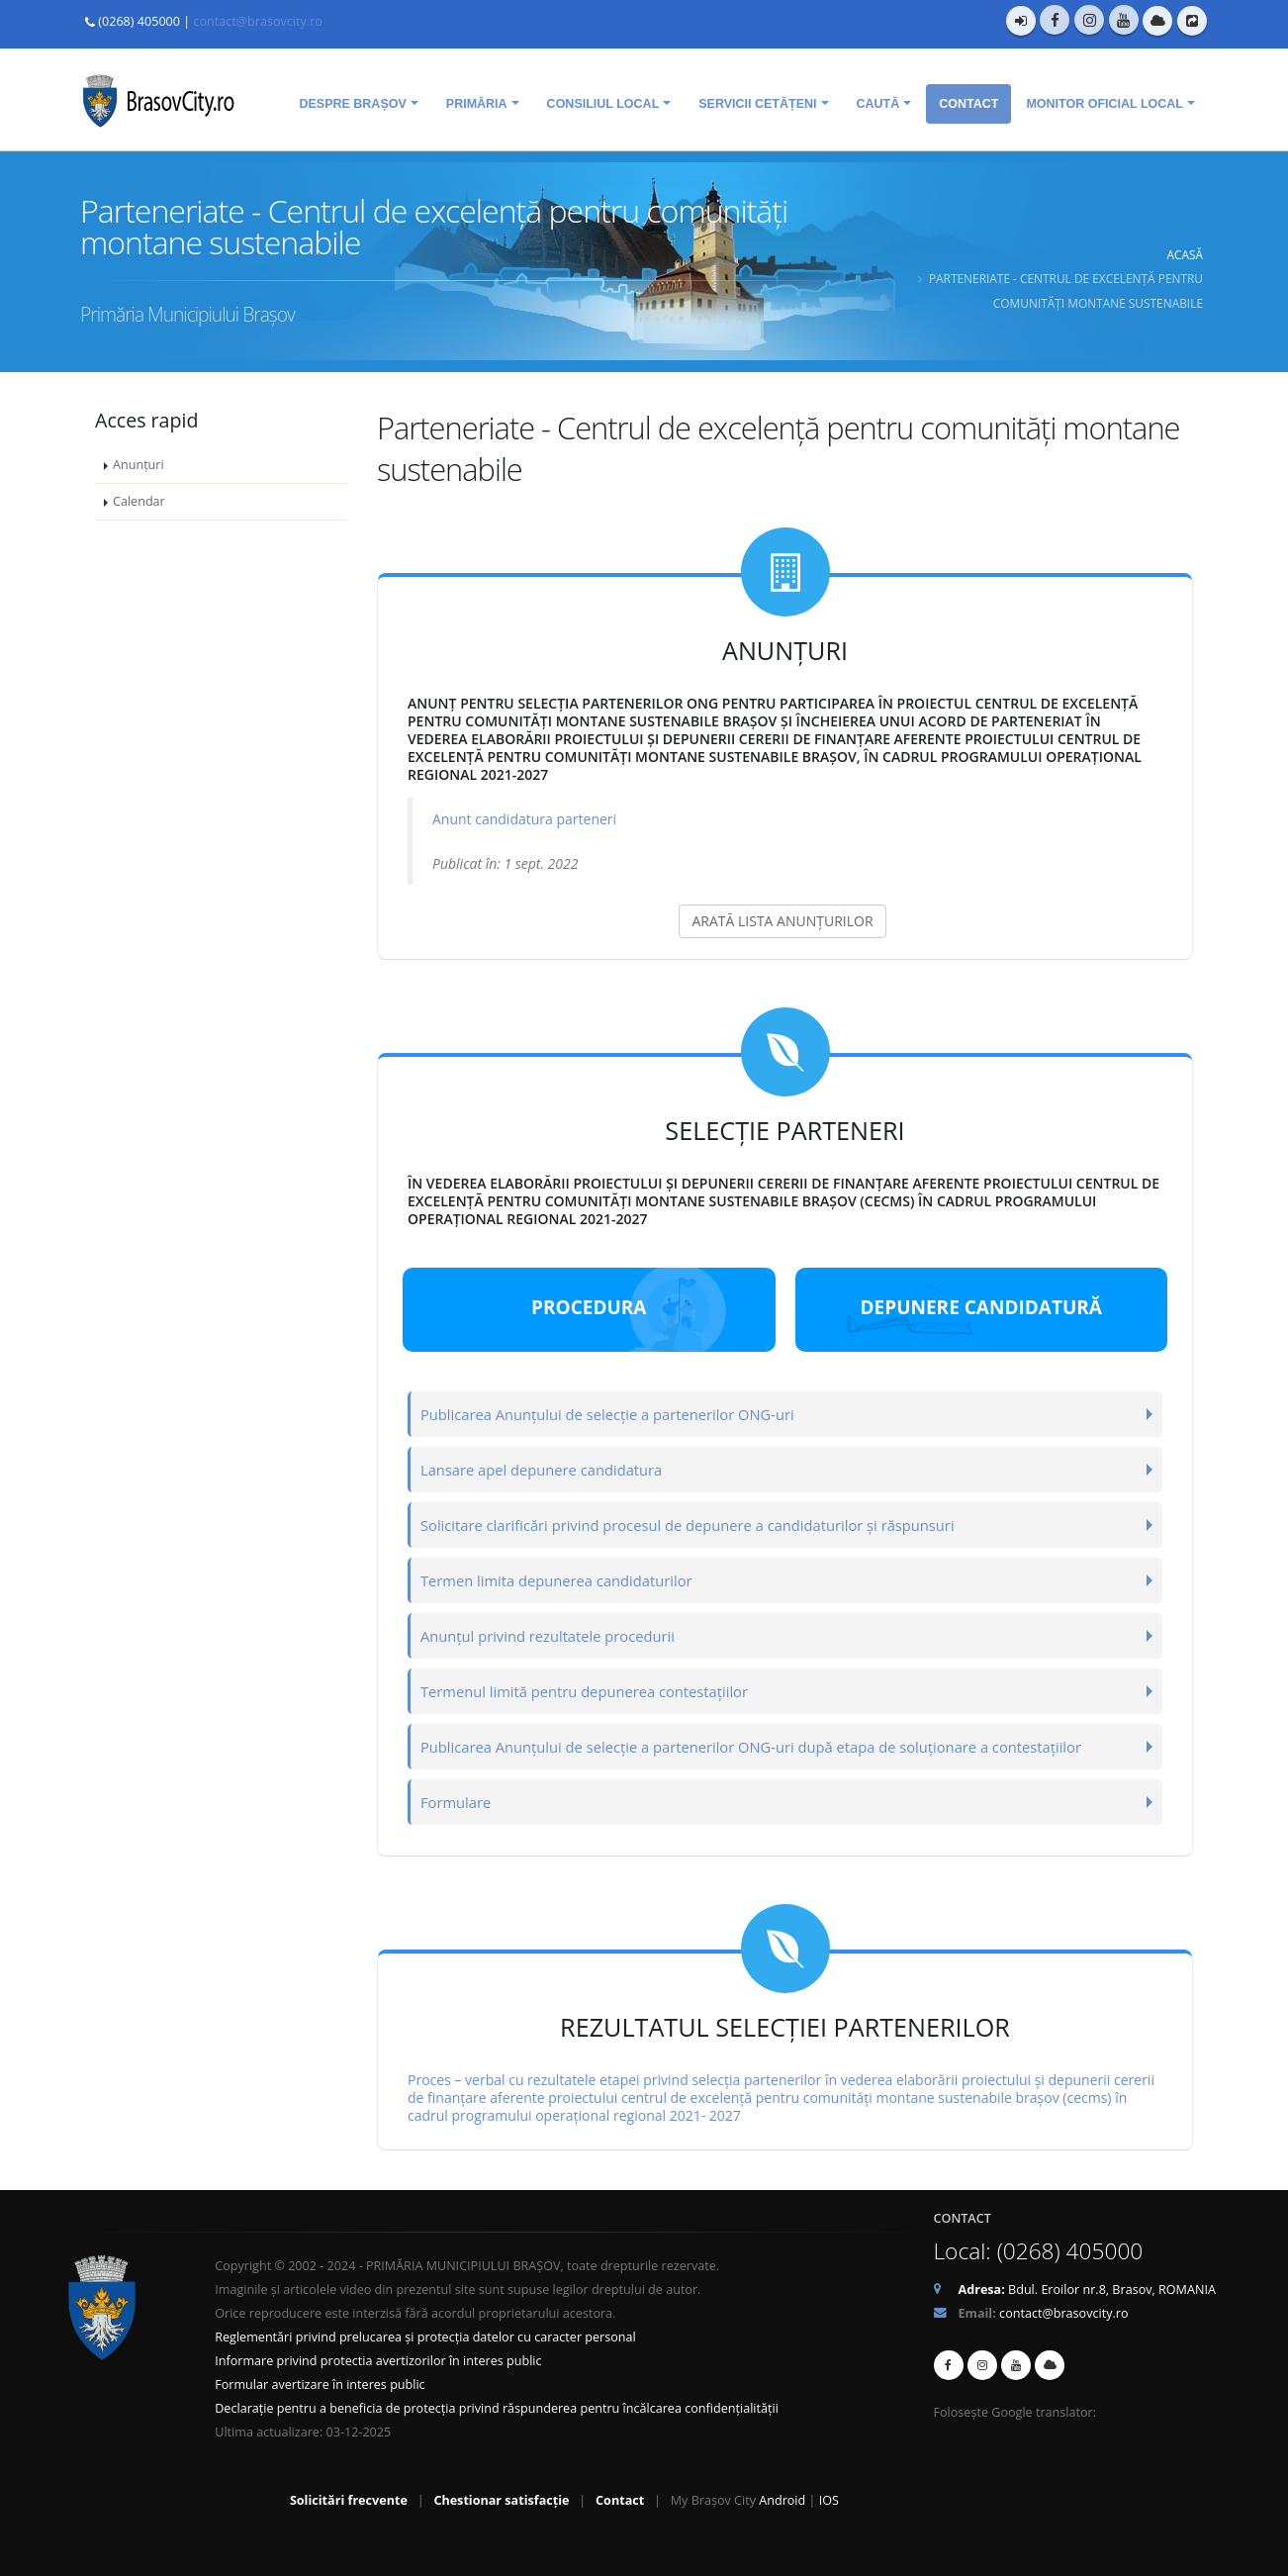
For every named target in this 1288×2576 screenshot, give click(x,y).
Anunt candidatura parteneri (524, 818)
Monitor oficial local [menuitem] (1104, 103)
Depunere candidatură (981, 1306)
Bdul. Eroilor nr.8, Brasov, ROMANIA (1087, 2288)
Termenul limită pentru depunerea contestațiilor (591, 1689)
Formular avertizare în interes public (319, 2383)
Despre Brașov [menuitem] (352, 103)
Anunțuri (138, 463)
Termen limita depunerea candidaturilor (562, 1579)
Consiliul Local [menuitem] (603, 103)
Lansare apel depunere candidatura (547, 1468)
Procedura (588, 1306)
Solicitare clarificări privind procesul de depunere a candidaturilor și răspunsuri (699, 1523)
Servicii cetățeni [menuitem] (757, 103)
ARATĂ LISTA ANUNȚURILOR (782, 919)
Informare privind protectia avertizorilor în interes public (378, 2359)
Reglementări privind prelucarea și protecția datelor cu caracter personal (425, 2336)
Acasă (1184, 253)
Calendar (139, 500)
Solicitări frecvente (349, 2499)
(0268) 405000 (139, 21)
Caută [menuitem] (878, 103)
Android (782, 2499)
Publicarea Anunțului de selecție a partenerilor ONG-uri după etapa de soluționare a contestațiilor (766, 1745)
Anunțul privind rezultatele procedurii (553, 1634)
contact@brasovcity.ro (257, 21)
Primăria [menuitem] (476, 103)
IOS (829, 2499)
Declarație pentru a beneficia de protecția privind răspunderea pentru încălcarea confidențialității (497, 2407)
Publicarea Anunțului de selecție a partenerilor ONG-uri (615, 1412)
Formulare (457, 1800)
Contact (620, 2499)
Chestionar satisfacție (501, 2499)
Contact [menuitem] (968, 103)
